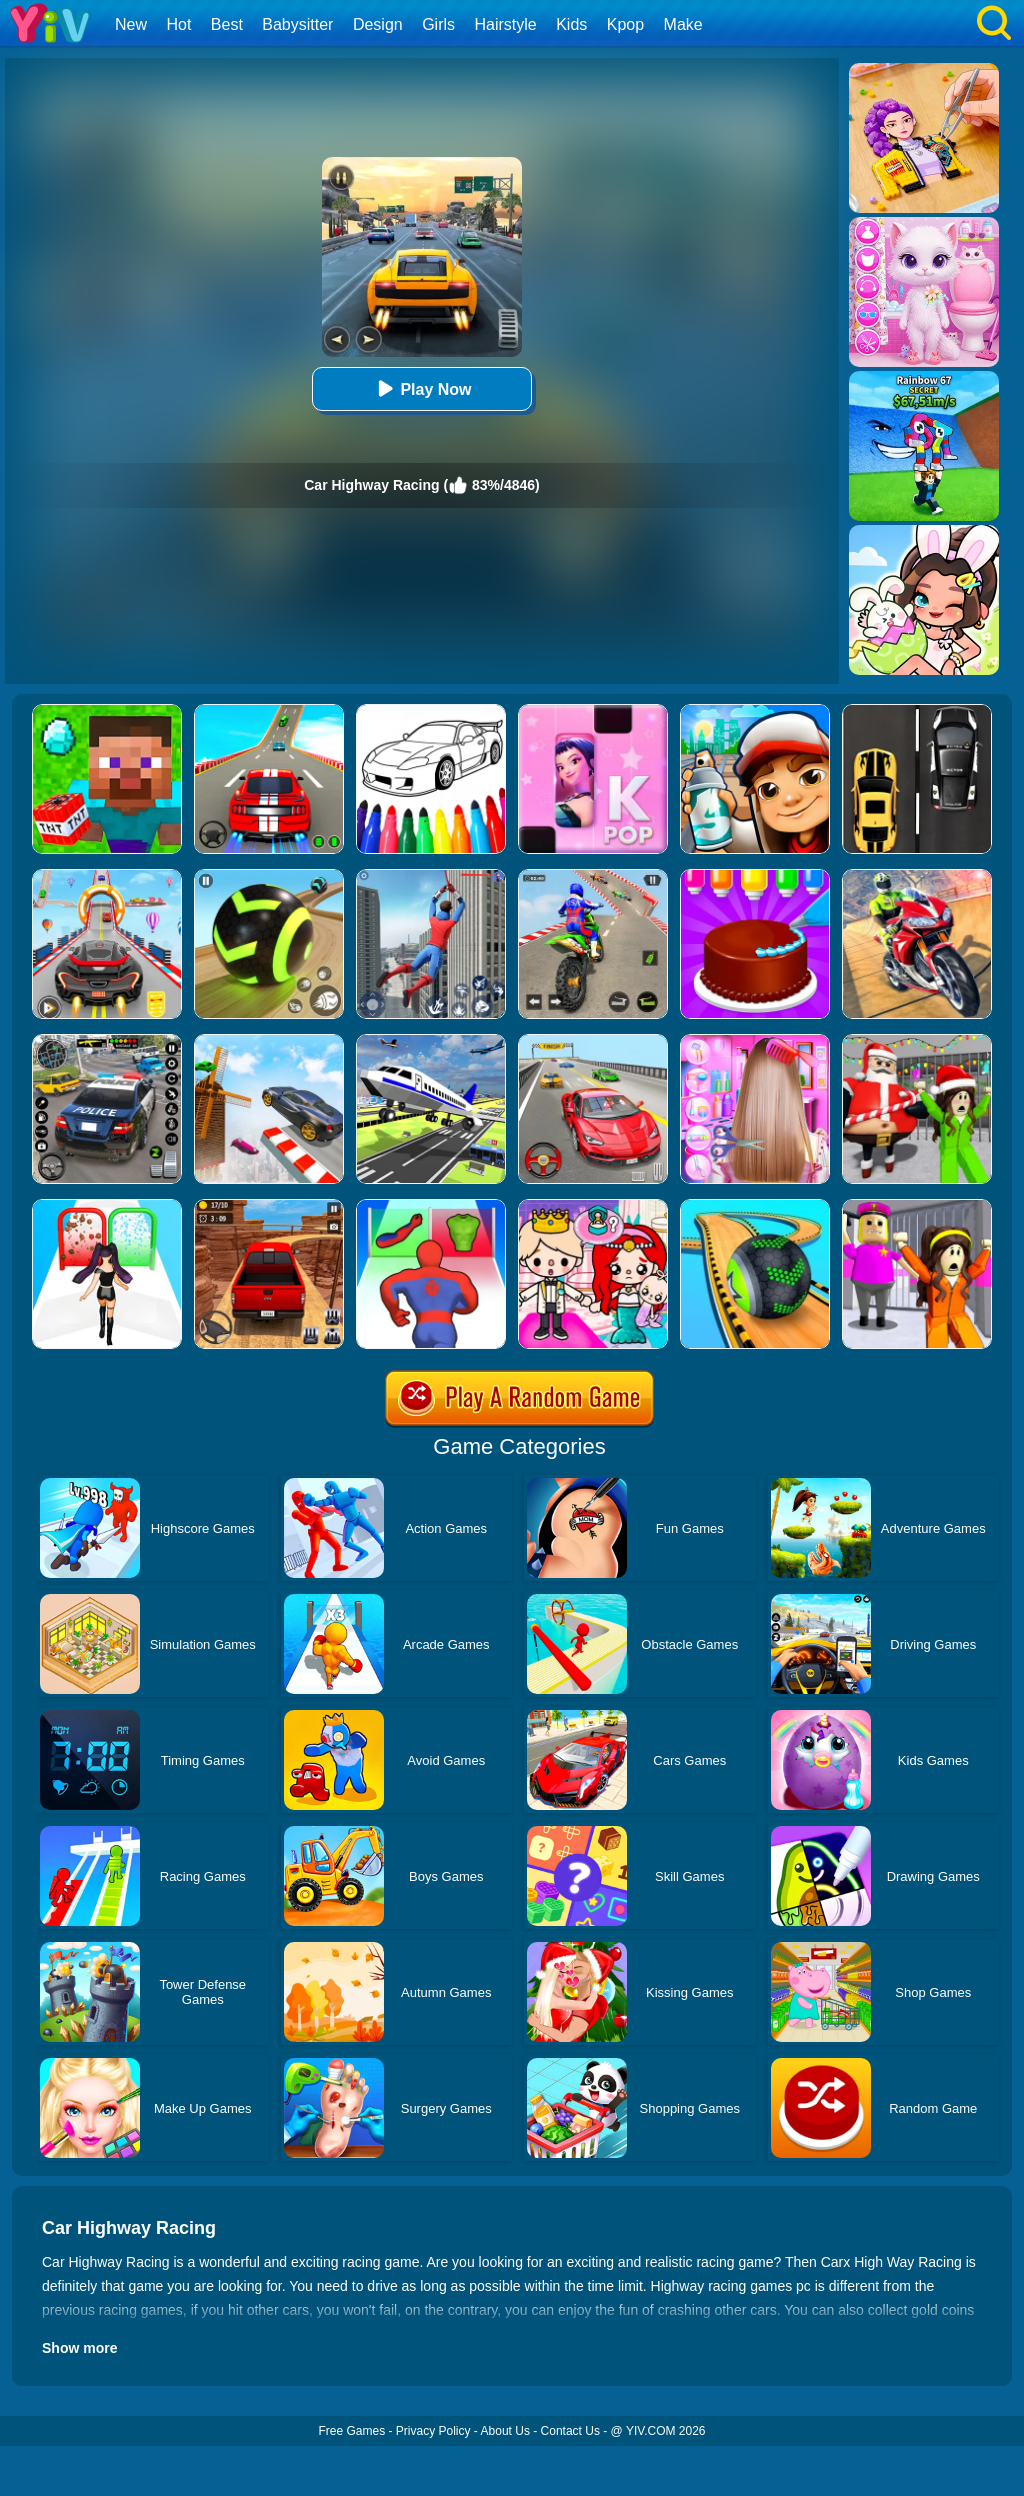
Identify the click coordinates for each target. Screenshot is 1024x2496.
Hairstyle (506, 24)
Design (378, 24)
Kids (571, 24)
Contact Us (570, 2431)
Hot (178, 24)
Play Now (421, 388)
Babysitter (297, 24)
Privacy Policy (433, 2431)
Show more (79, 2348)
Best (227, 24)
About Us (505, 2431)
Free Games (351, 2431)
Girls (438, 24)
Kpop (625, 24)
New (131, 24)
